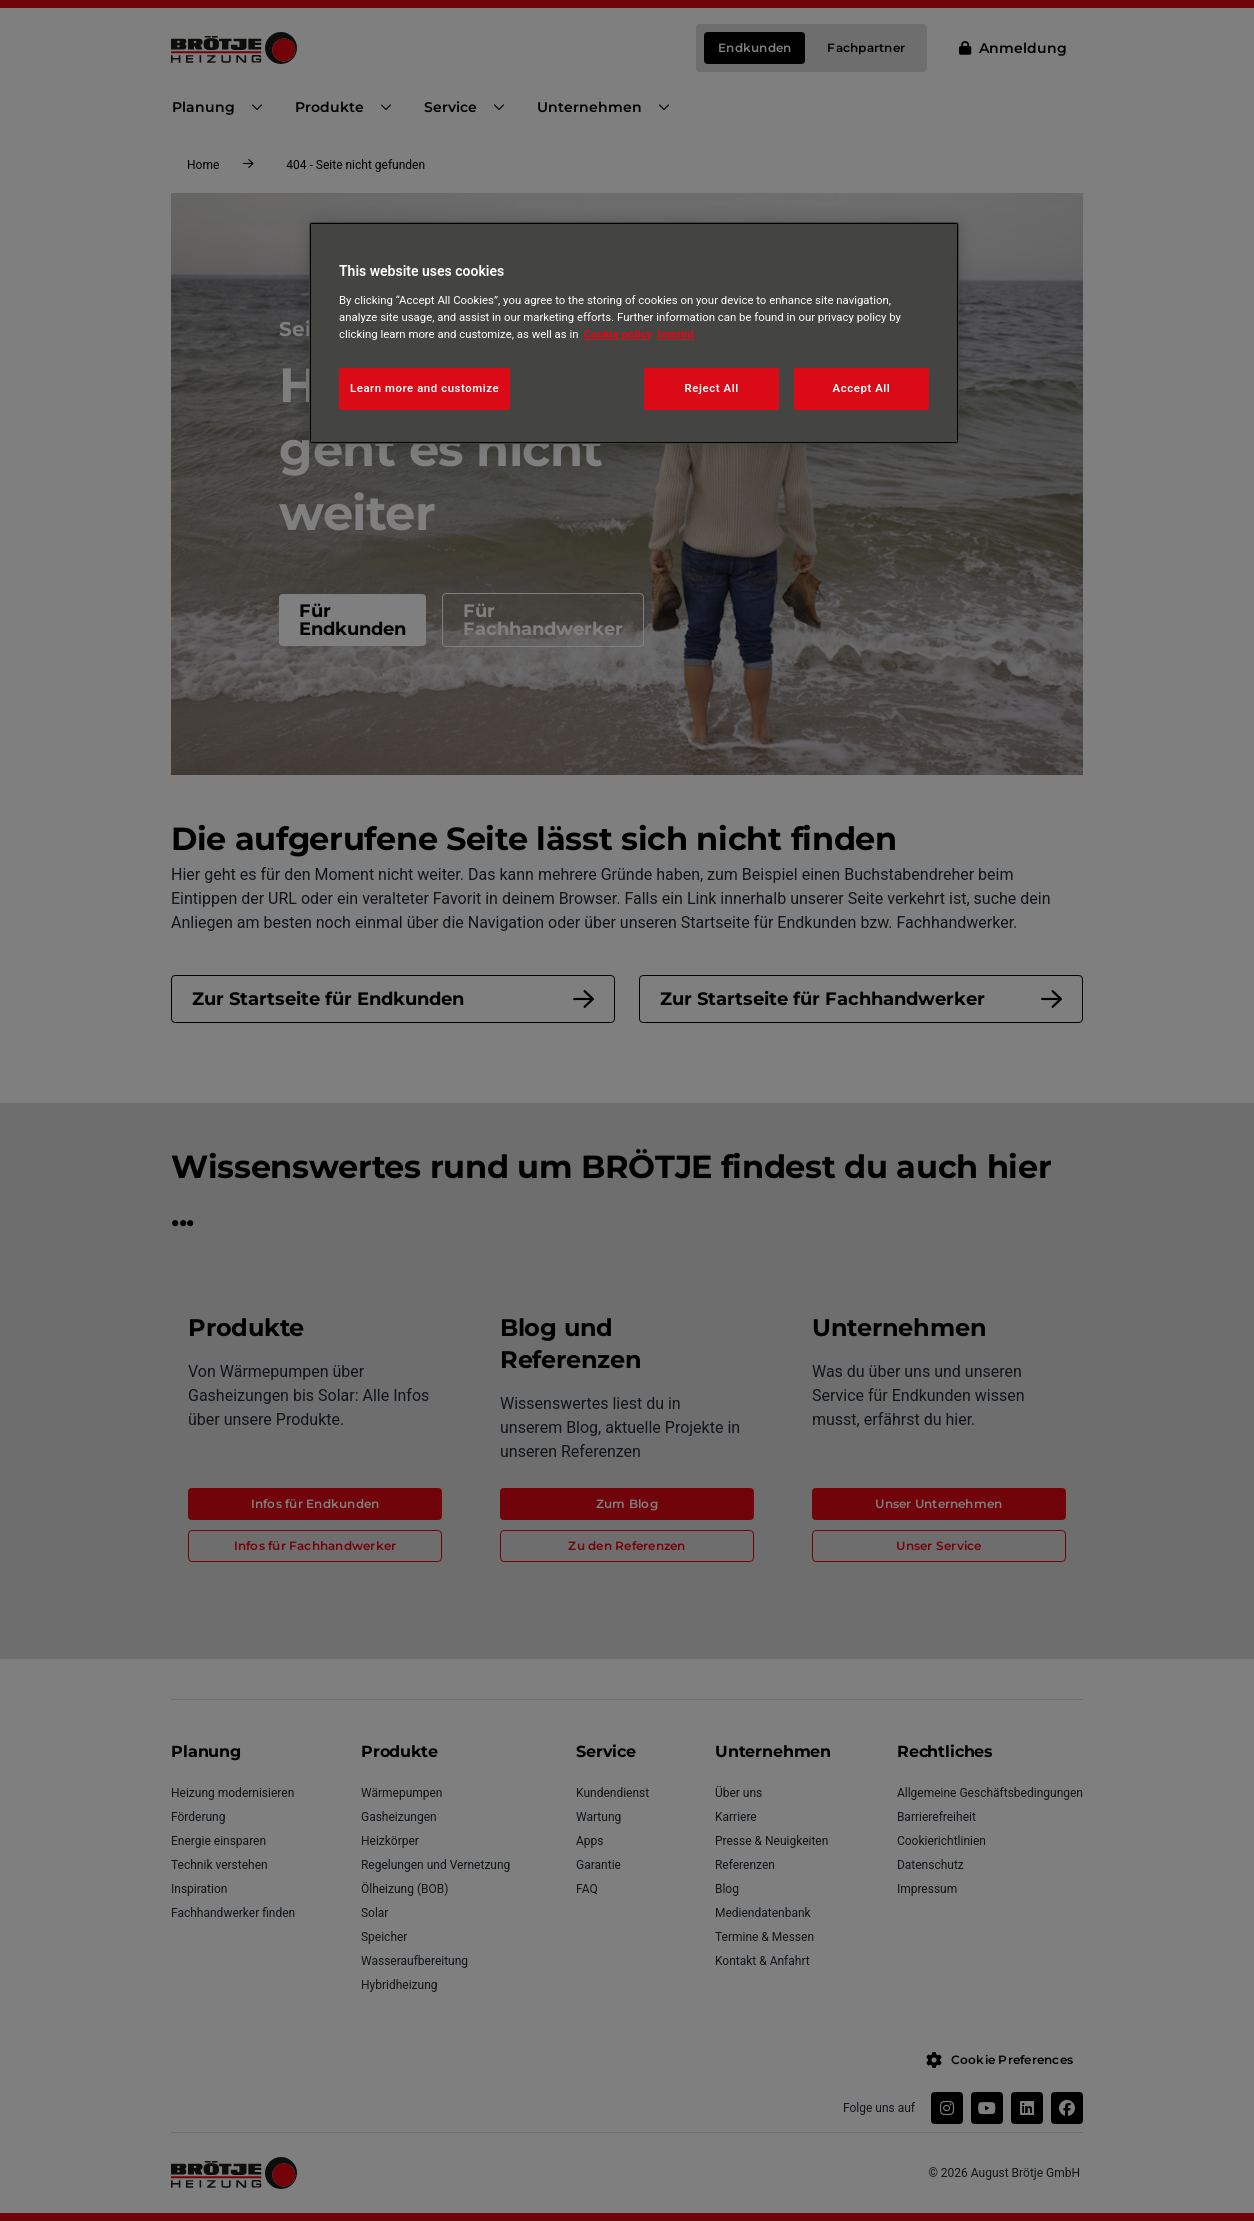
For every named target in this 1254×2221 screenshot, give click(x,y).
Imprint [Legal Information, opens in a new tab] (675, 334)
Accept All (862, 388)
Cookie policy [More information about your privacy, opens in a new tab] (618, 334)
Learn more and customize (424, 388)
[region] (634, 333)
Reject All (712, 388)
